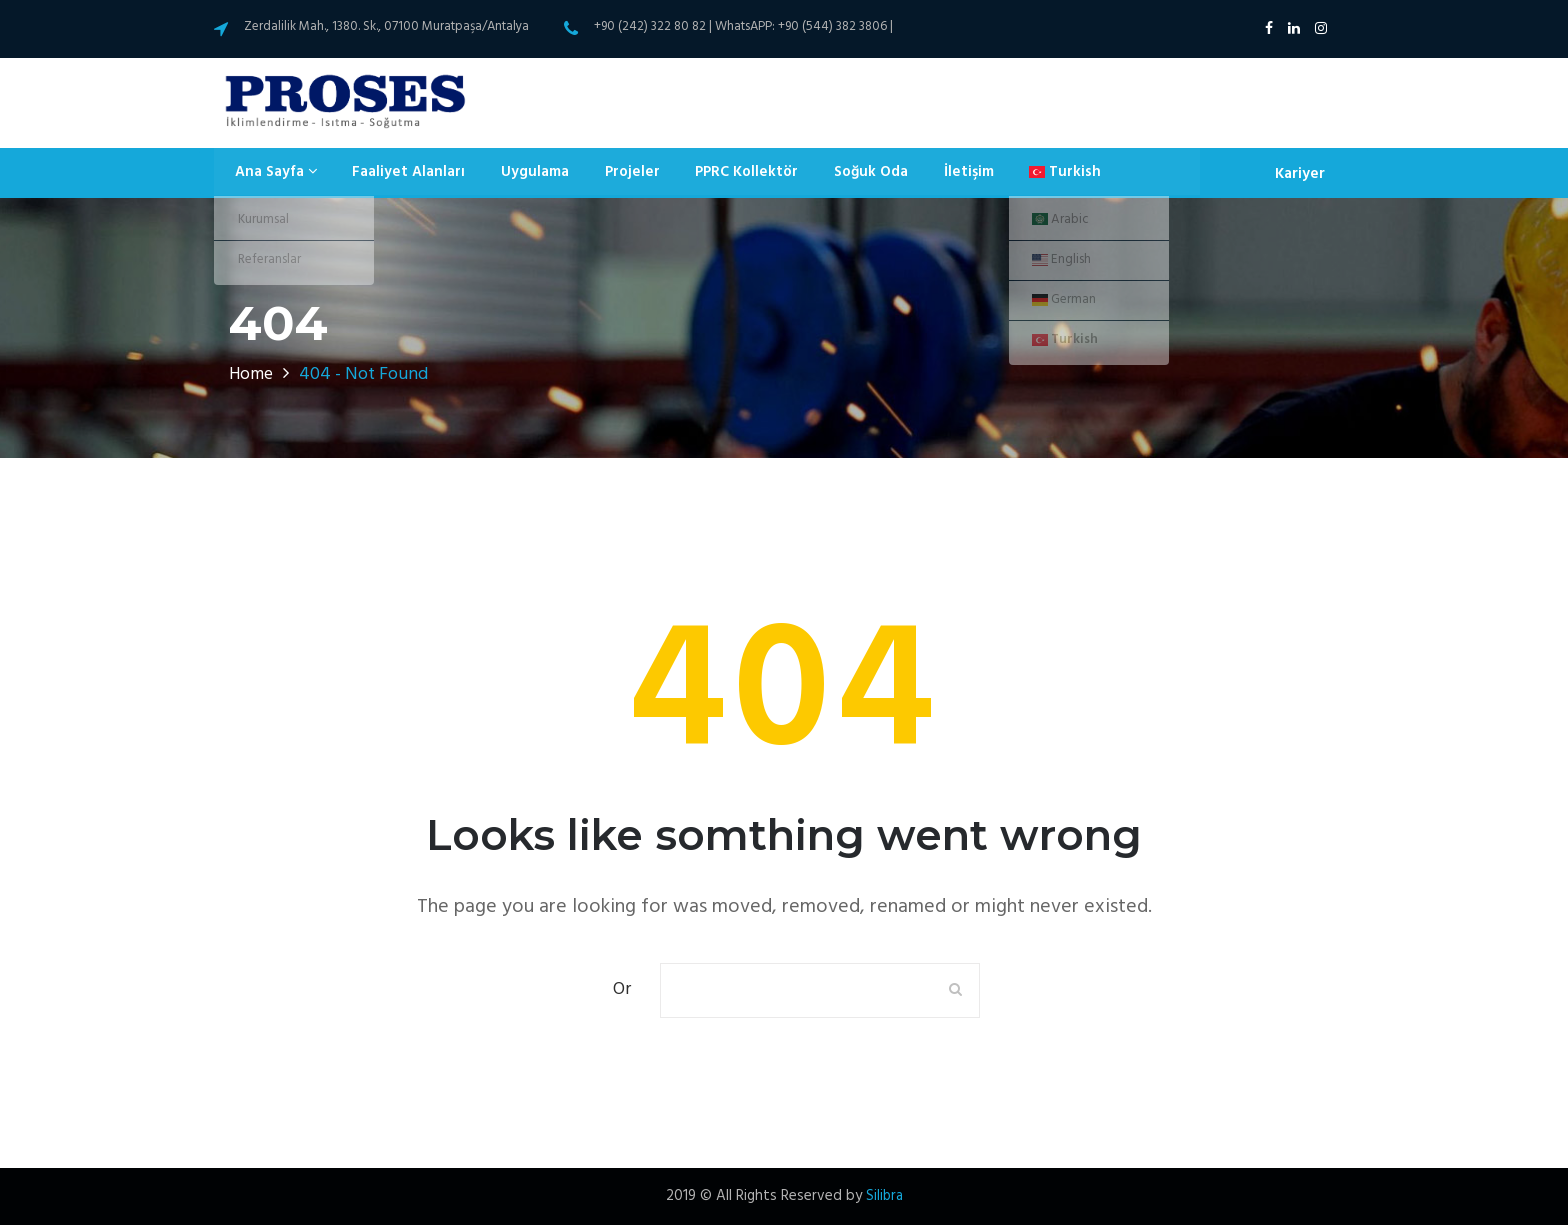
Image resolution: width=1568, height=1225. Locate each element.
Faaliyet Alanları (398, 173)
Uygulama (519, 173)
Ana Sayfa (270, 173)
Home (252, 374)
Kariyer (1299, 173)
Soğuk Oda (840, 173)
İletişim (933, 173)
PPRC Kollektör (720, 173)
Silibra (884, 1196)
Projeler (610, 173)
